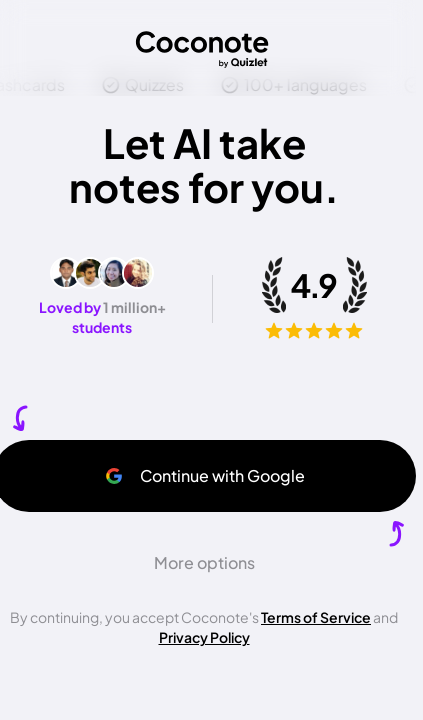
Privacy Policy (204, 637)
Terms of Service (316, 617)
